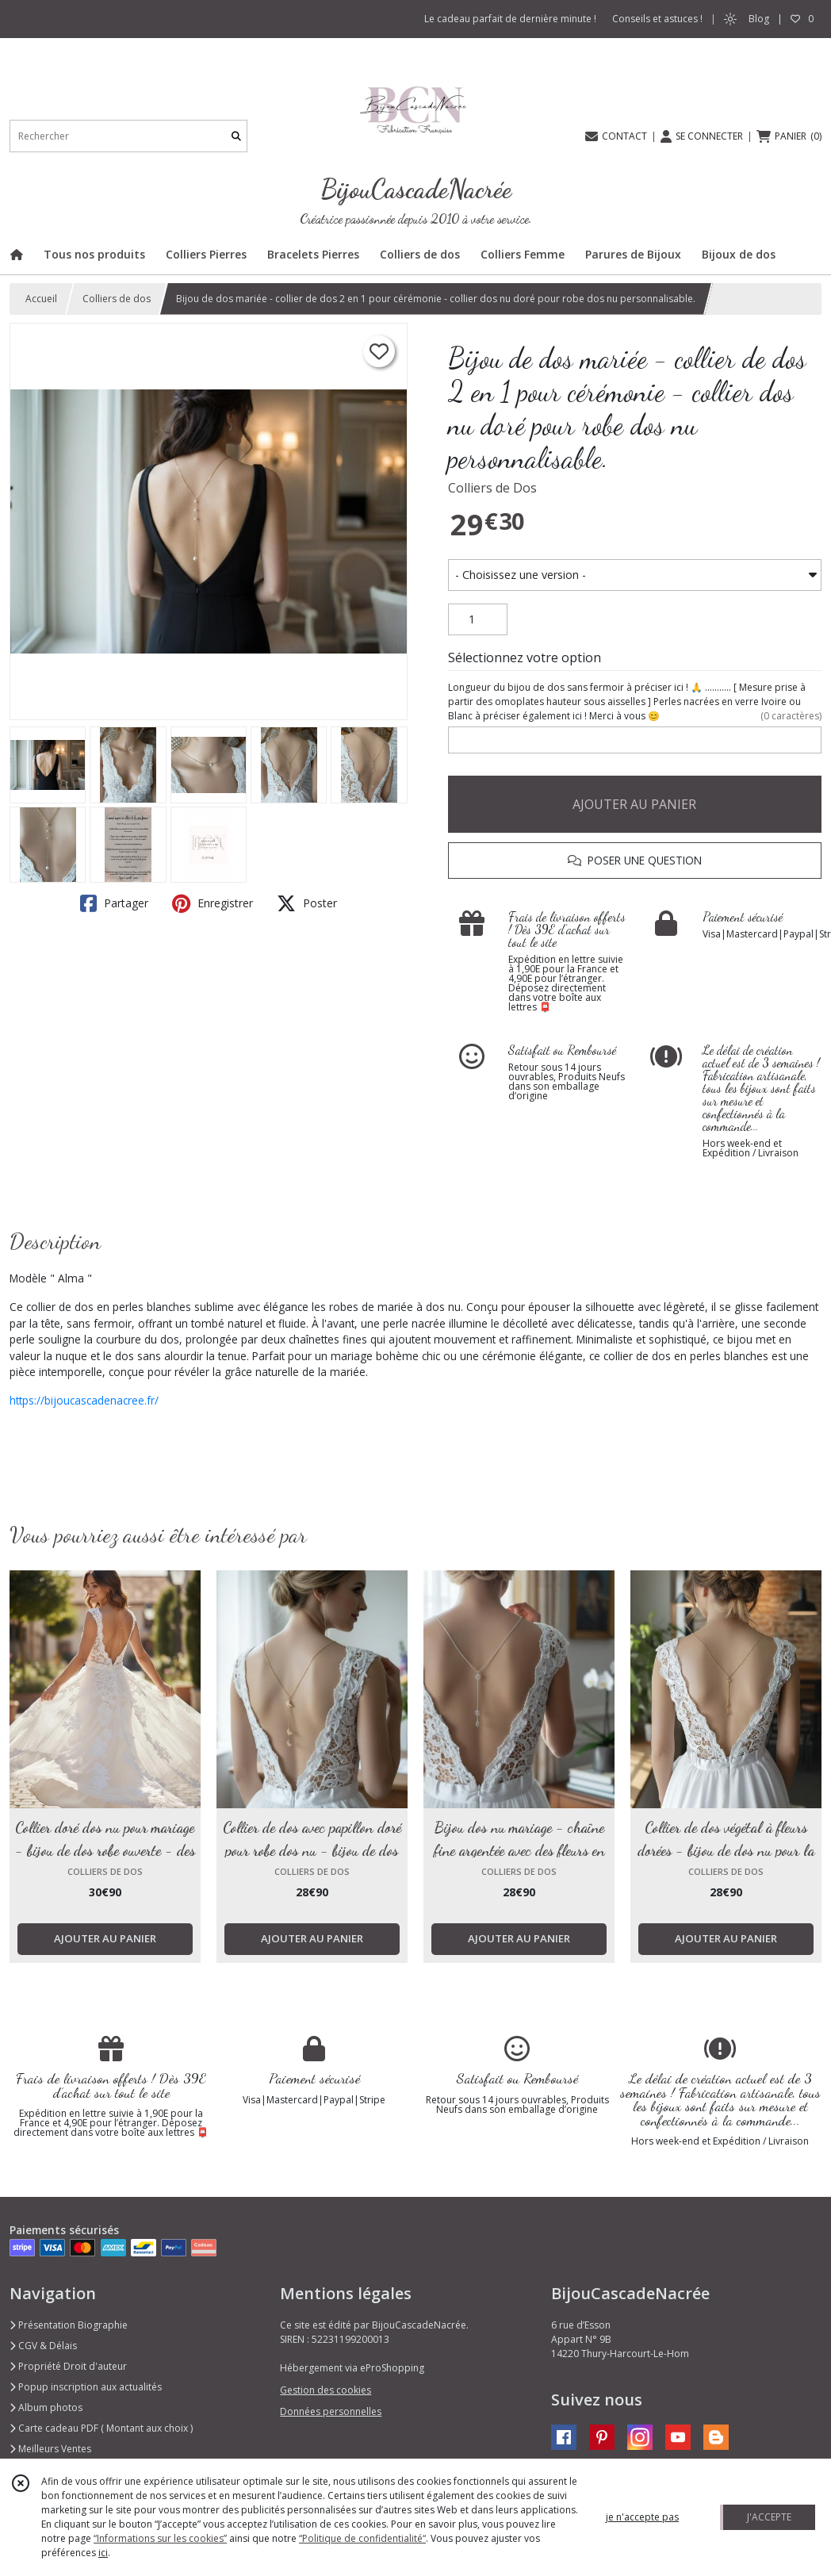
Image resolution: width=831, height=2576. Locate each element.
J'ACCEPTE (769, 2517)
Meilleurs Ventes (50, 2448)
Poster (307, 903)
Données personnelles (330, 2411)
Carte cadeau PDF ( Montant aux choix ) (101, 2428)
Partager (114, 903)
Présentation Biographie (69, 2325)
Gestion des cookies (325, 2390)
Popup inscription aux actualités (86, 2387)
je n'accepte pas (642, 2517)
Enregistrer (212, 903)
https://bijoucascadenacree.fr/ (84, 1400)
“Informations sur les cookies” (160, 2538)
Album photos (46, 2407)
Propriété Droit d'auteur (68, 2366)
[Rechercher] (236, 136)
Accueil (41, 298)
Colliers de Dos (492, 487)
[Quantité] (477, 619)
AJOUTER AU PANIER (634, 804)
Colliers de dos (116, 298)
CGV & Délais (43, 2345)
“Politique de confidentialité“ (362, 2538)
